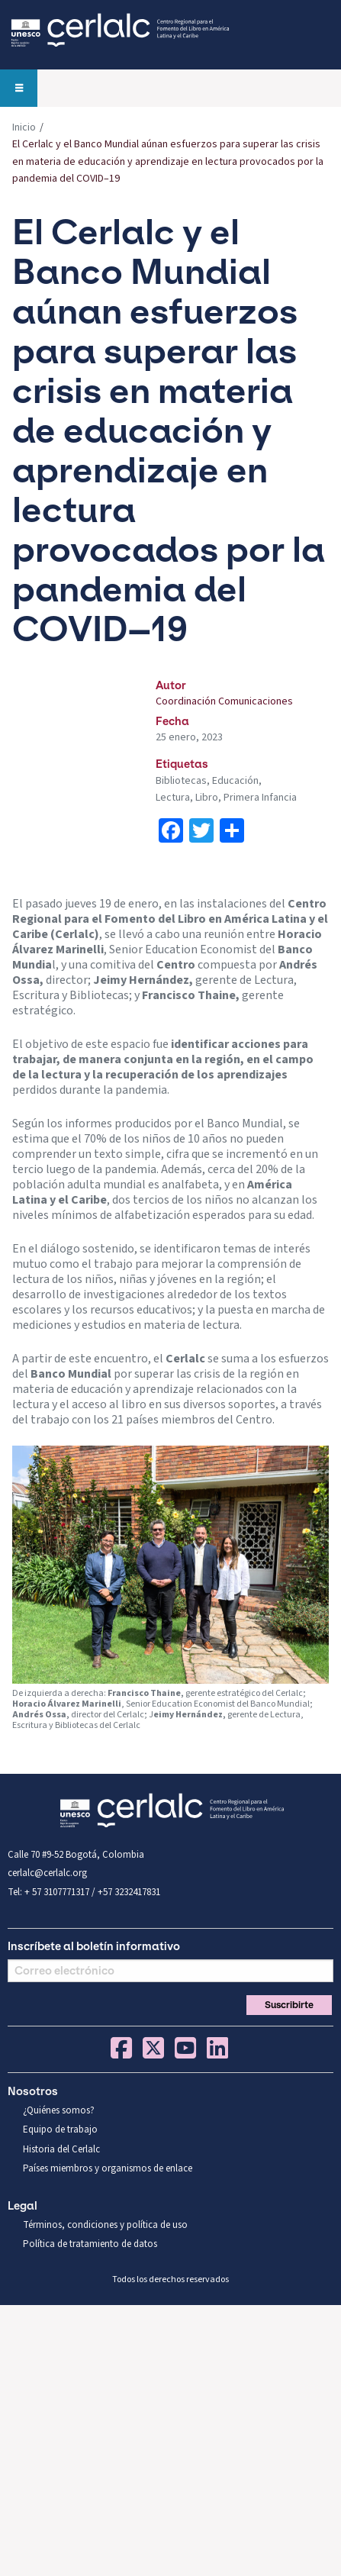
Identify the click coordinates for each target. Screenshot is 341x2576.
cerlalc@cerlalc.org (47, 1873)
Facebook (121, 2048)
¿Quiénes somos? (59, 2110)
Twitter (153, 2048)
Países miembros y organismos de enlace (107, 2168)
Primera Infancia (260, 797)
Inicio (24, 127)
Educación (235, 780)
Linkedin (217, 2048)
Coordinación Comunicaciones (224, 701)
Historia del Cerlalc (61, 2149)
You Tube (185, 2048)
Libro (206, 797)
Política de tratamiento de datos (90, 2244)
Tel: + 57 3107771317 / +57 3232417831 (84, 1892)
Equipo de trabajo (60, 2129)
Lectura (173, 797)
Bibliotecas (181, 780)
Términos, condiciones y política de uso (105, 2225)
